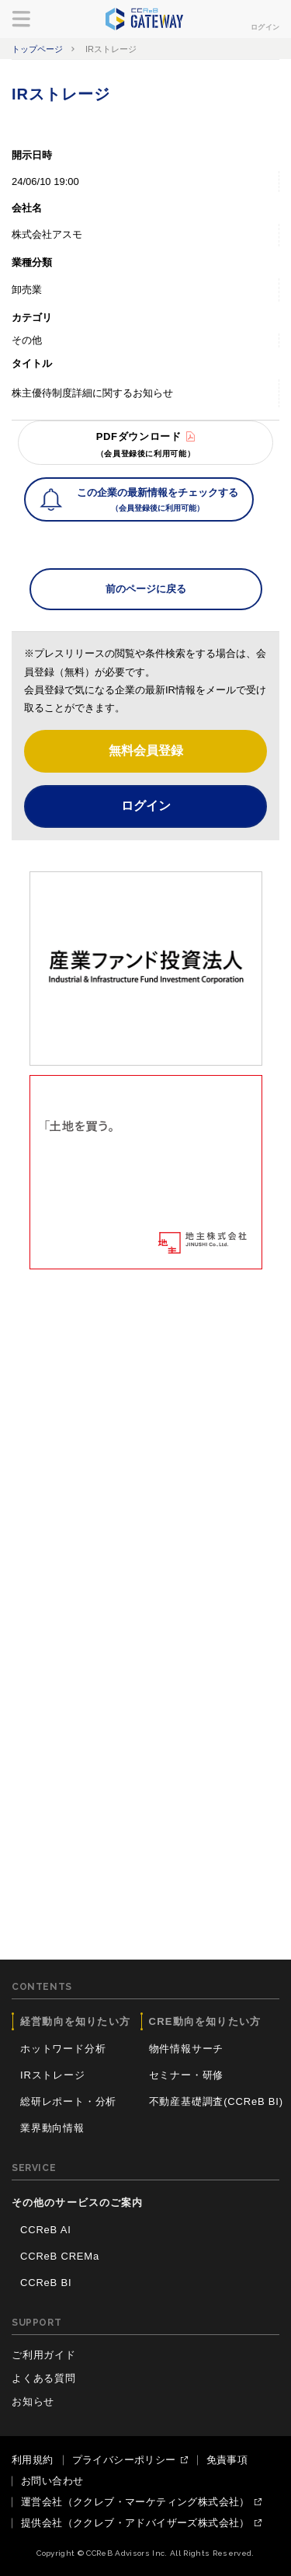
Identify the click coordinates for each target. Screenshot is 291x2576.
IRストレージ (52, 2075)
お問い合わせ (52, 2481)
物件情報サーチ (186, 2048)
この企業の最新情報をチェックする (157, 501)
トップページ (37, 49)
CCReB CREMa (59, 2256)
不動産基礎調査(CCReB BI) (216, 2101)
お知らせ (33, 2401)
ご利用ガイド (44, 2355)
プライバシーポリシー (124, 2460)
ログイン (265, 27)
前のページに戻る (146, 589)
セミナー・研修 (186, 2075)
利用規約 (33, 2460)
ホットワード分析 (63, 2048)
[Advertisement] (145, 1425)
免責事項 (227, 2460)
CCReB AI (45, 2230)
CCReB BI (45, 2282)
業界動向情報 (52, 2128)
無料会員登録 (146, 750)
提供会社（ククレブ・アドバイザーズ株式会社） (135, 2523)
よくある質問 (44, 2378)
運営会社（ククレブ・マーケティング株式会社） (135, 2502)
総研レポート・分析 (68, 2101)
